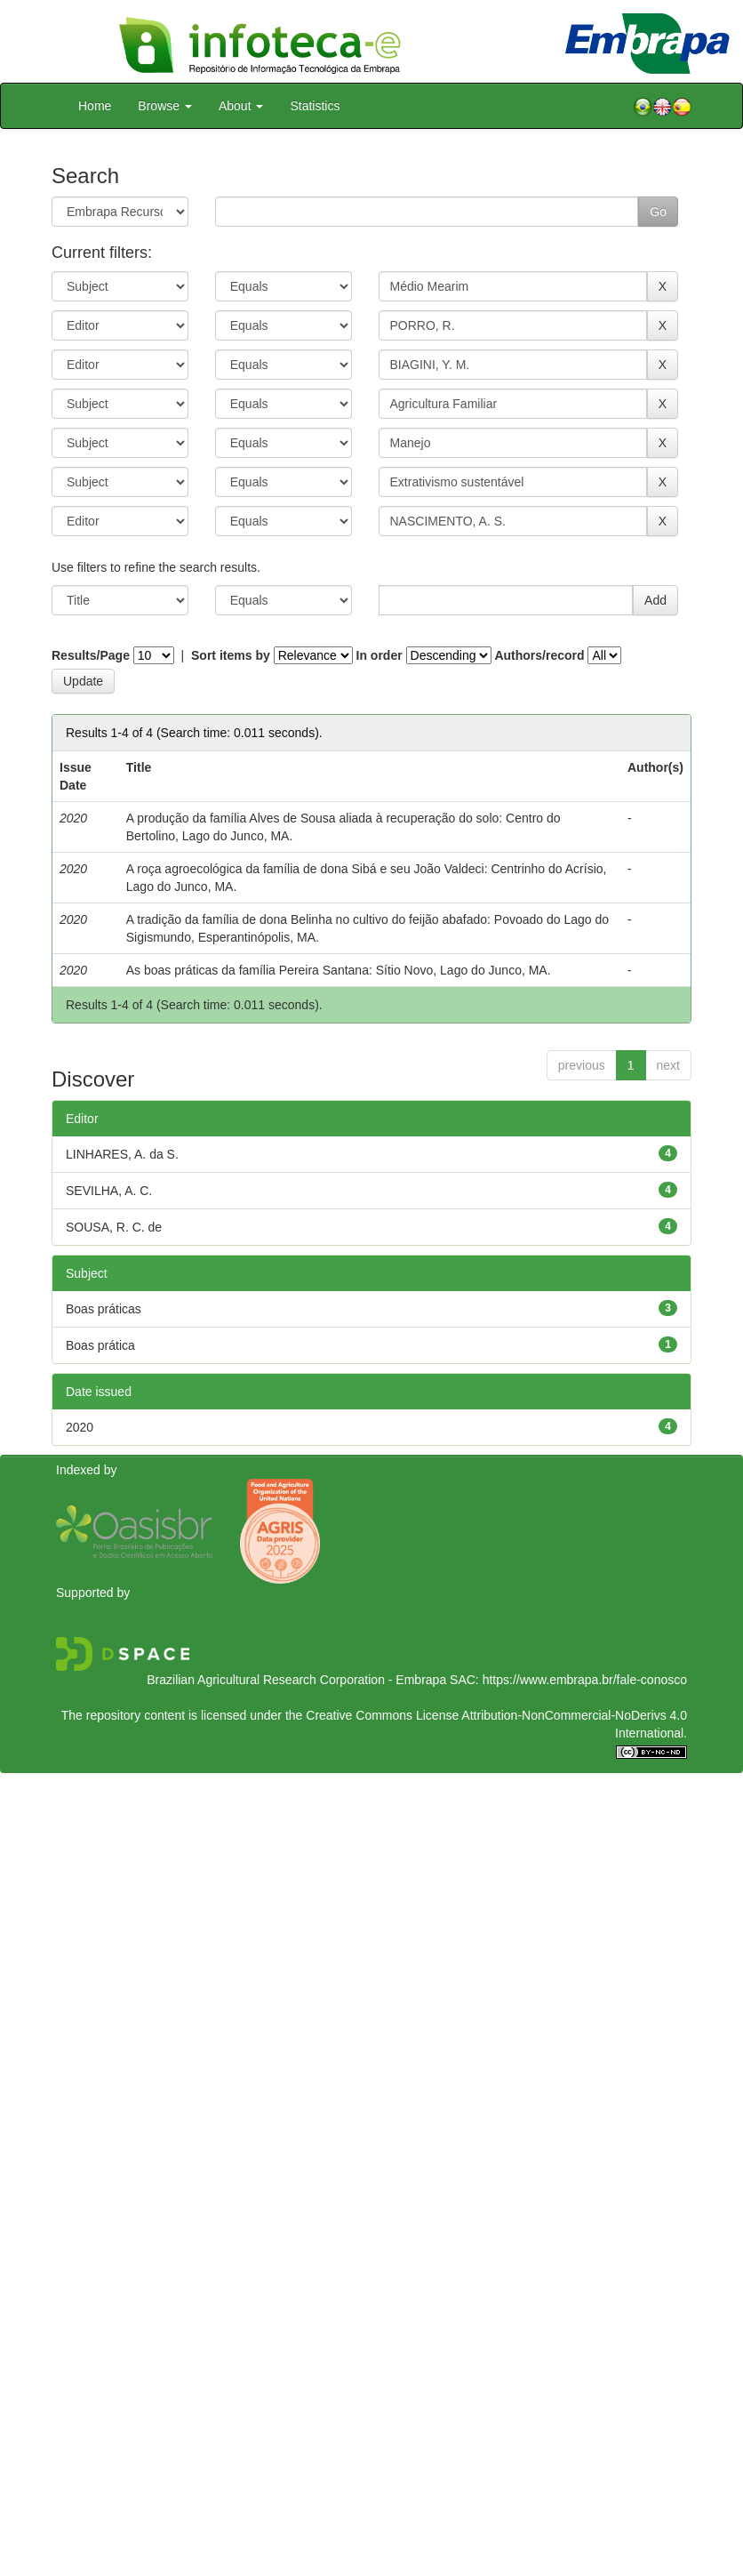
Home (94, 106)
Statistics (315, 106)
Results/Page (91, 655)
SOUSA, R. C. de (114, 1227)
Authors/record (539, 655)
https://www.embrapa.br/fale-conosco (585, 1680)
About (241, 106)
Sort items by (230, 655)
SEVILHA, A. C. (109, 1191)
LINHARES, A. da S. (122, 1154)
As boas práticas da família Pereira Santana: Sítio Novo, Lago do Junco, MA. (338, 970)
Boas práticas (103, 1309)
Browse (165, 106)
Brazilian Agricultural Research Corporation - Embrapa (296, 1680)
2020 (79, 1427)
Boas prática (100, 1345)
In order (379, 655)
